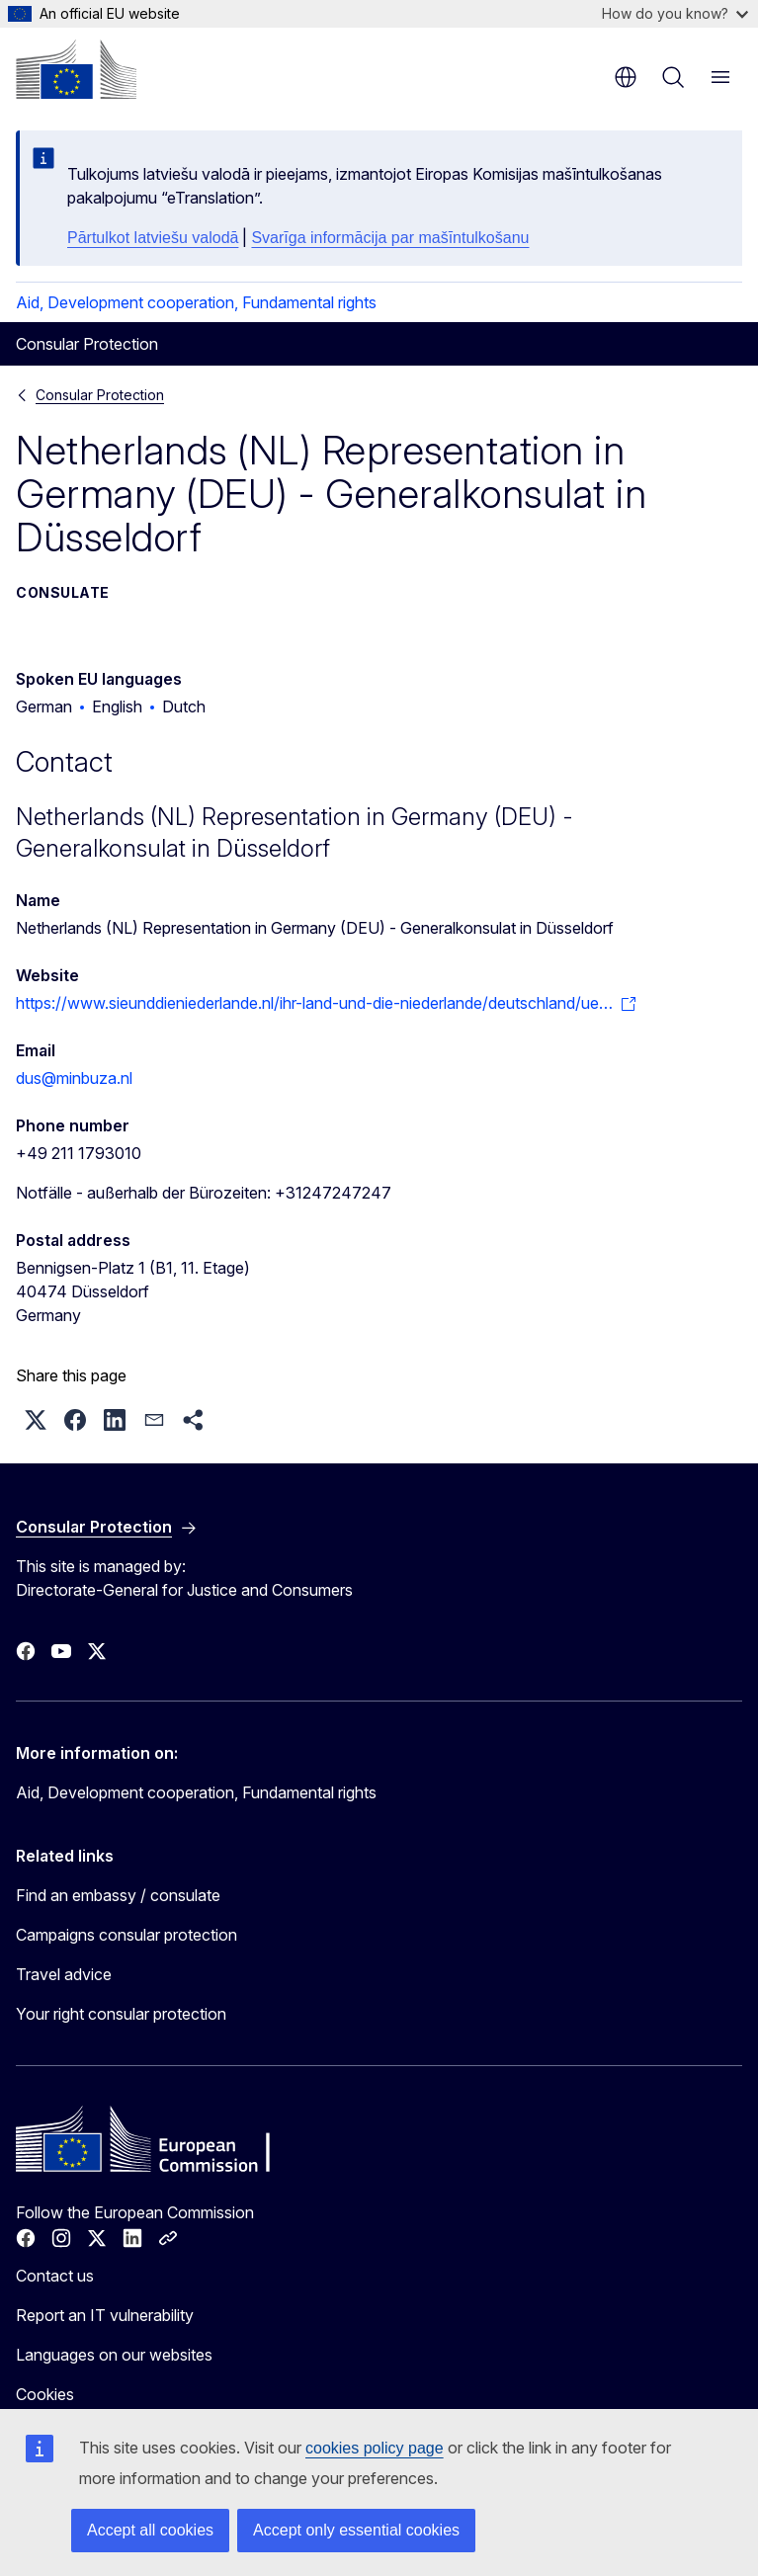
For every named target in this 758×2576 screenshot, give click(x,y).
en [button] (625, 77)
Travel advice (64, 1974)
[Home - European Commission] (76, 69)
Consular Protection (100, 394)
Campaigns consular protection (126, 1935)
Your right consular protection (121, 2014)
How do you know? (675, 13)
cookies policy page (374, 2448)
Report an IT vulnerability (105, 2315)
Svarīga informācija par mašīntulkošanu (390, 237)
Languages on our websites (114, 2355)
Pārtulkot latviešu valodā (152, 237)
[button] (35, 1420)
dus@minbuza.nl (74, 1078)
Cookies (45, 2394)
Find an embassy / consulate (118, 1895)
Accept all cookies (150, 2530)
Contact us (55, 2275)
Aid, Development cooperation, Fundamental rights (196, 302)
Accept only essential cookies (356, 2530)
